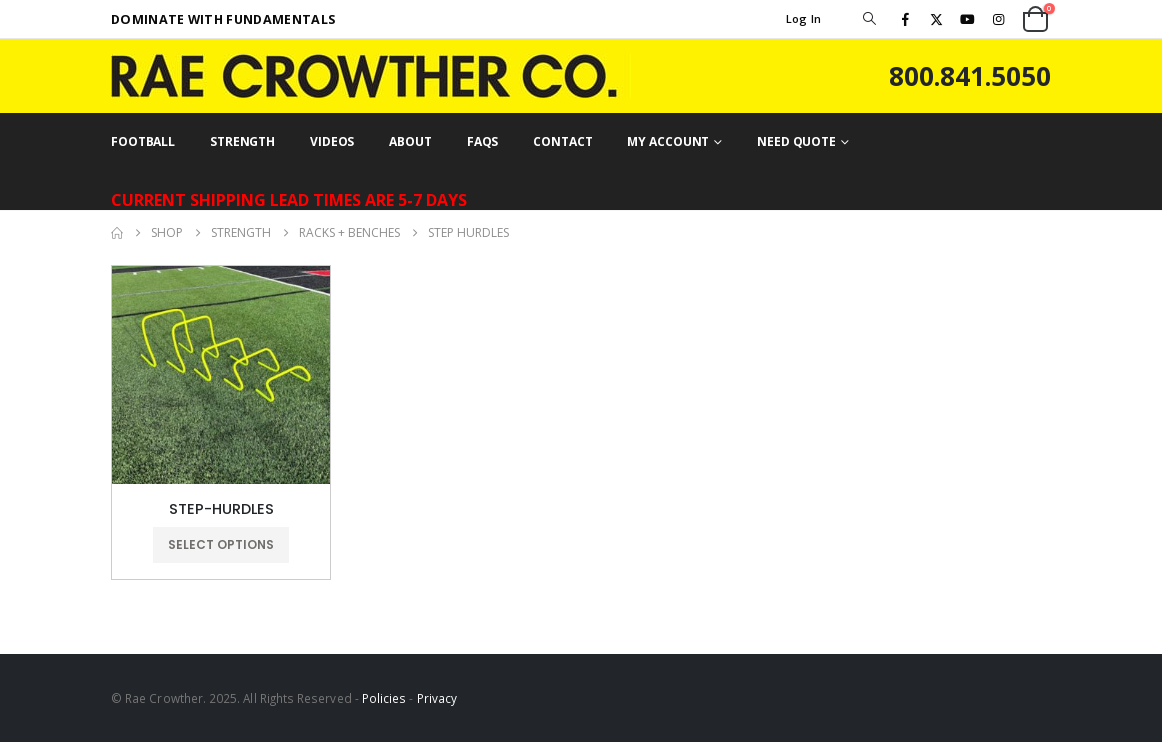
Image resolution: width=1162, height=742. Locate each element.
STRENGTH (242, 141)
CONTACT (562, 141)
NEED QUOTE (796, 141)
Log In (804, 18)
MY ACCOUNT (668, 141)
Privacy (437, 698)
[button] (869, 19)
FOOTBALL (143, 141)
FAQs (483, 141)
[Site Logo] (371, 76)
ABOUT (410, 141)
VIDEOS (332, 141)
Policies (384, 698)
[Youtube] (968, 19)
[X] (936, 19)
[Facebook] (905, 19)
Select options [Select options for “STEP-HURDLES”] (221, 544)
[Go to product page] (221, 375)
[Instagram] (999, 19)
